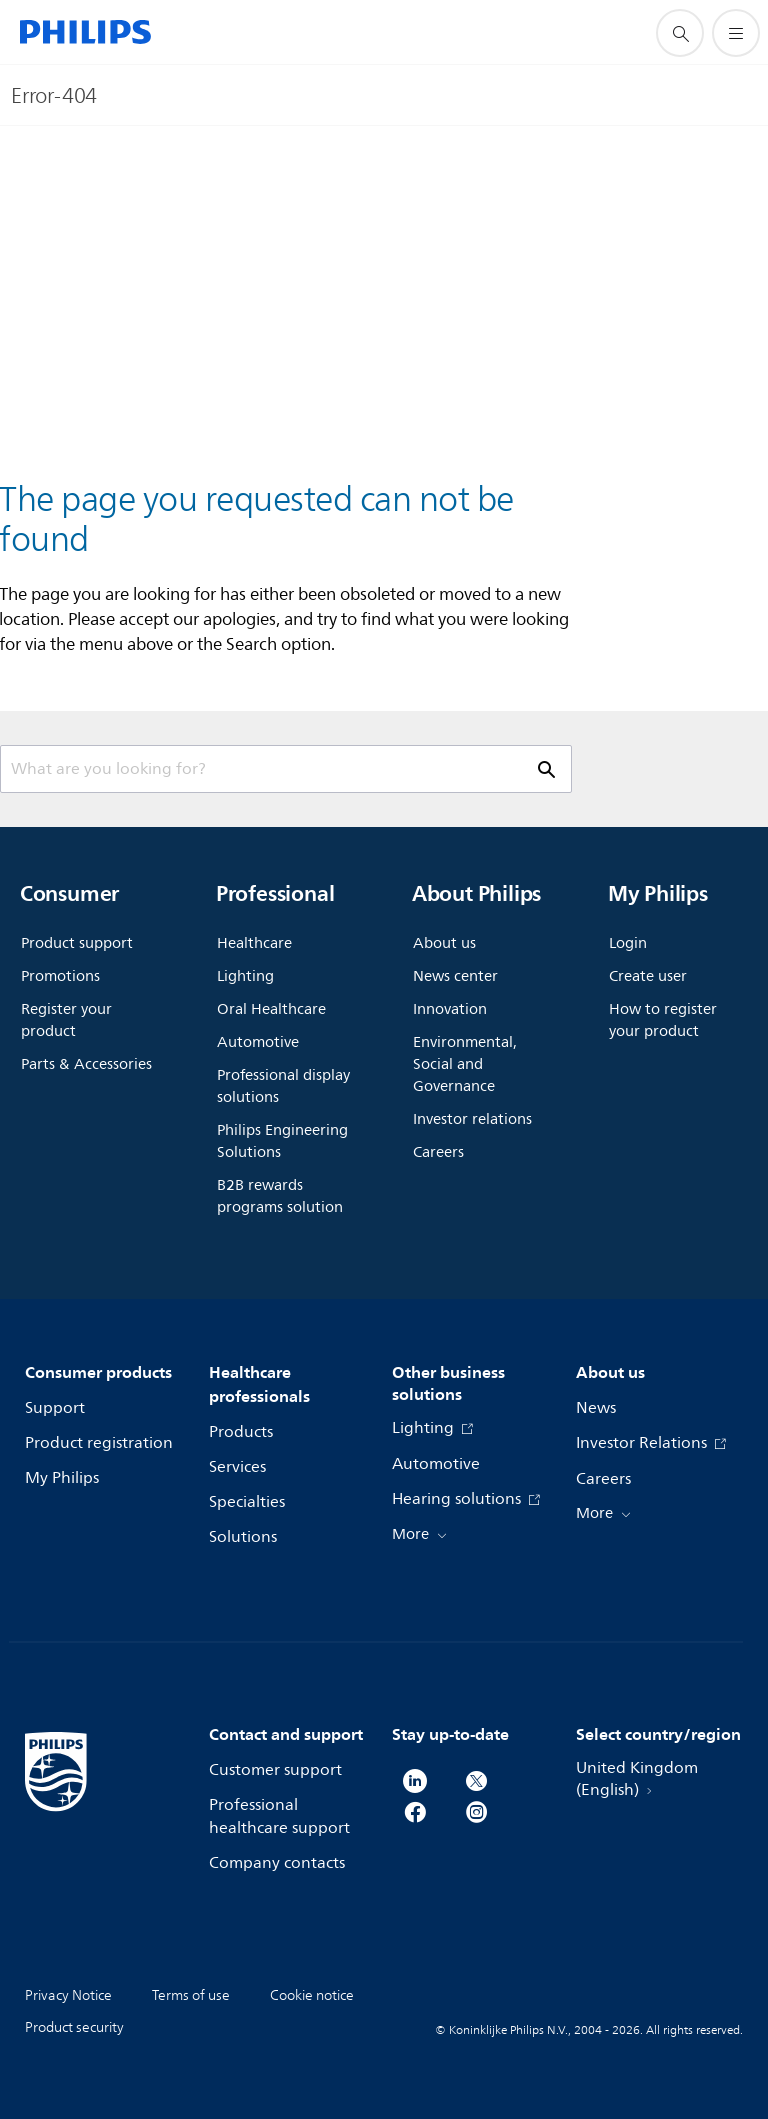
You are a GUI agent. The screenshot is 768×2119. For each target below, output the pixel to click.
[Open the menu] (736, 33)
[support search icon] (680, 33)
